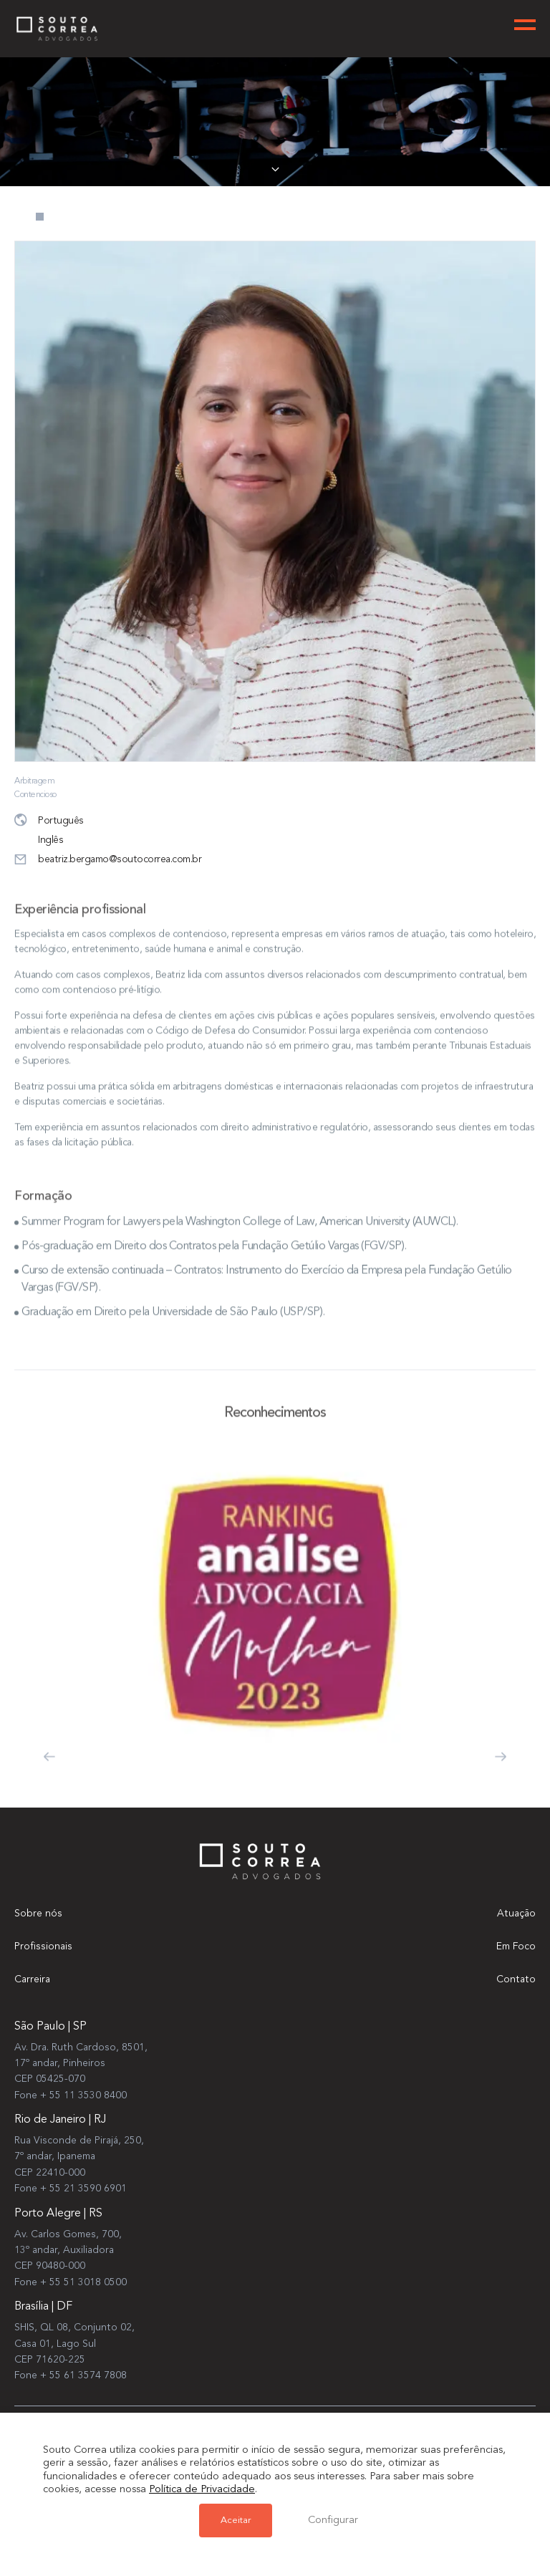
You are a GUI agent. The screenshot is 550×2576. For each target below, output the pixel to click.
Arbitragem (34, 781)
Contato (516, 1979)
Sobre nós (38, 1914)
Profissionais (43, 1946)
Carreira (32, 1979)
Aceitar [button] (236, 2520)
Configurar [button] (333, 2520)
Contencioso (35, 795)
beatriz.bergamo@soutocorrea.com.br (107, 860)
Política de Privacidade (202, 2489)
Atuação (516, 1914)
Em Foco (516, 1946)
